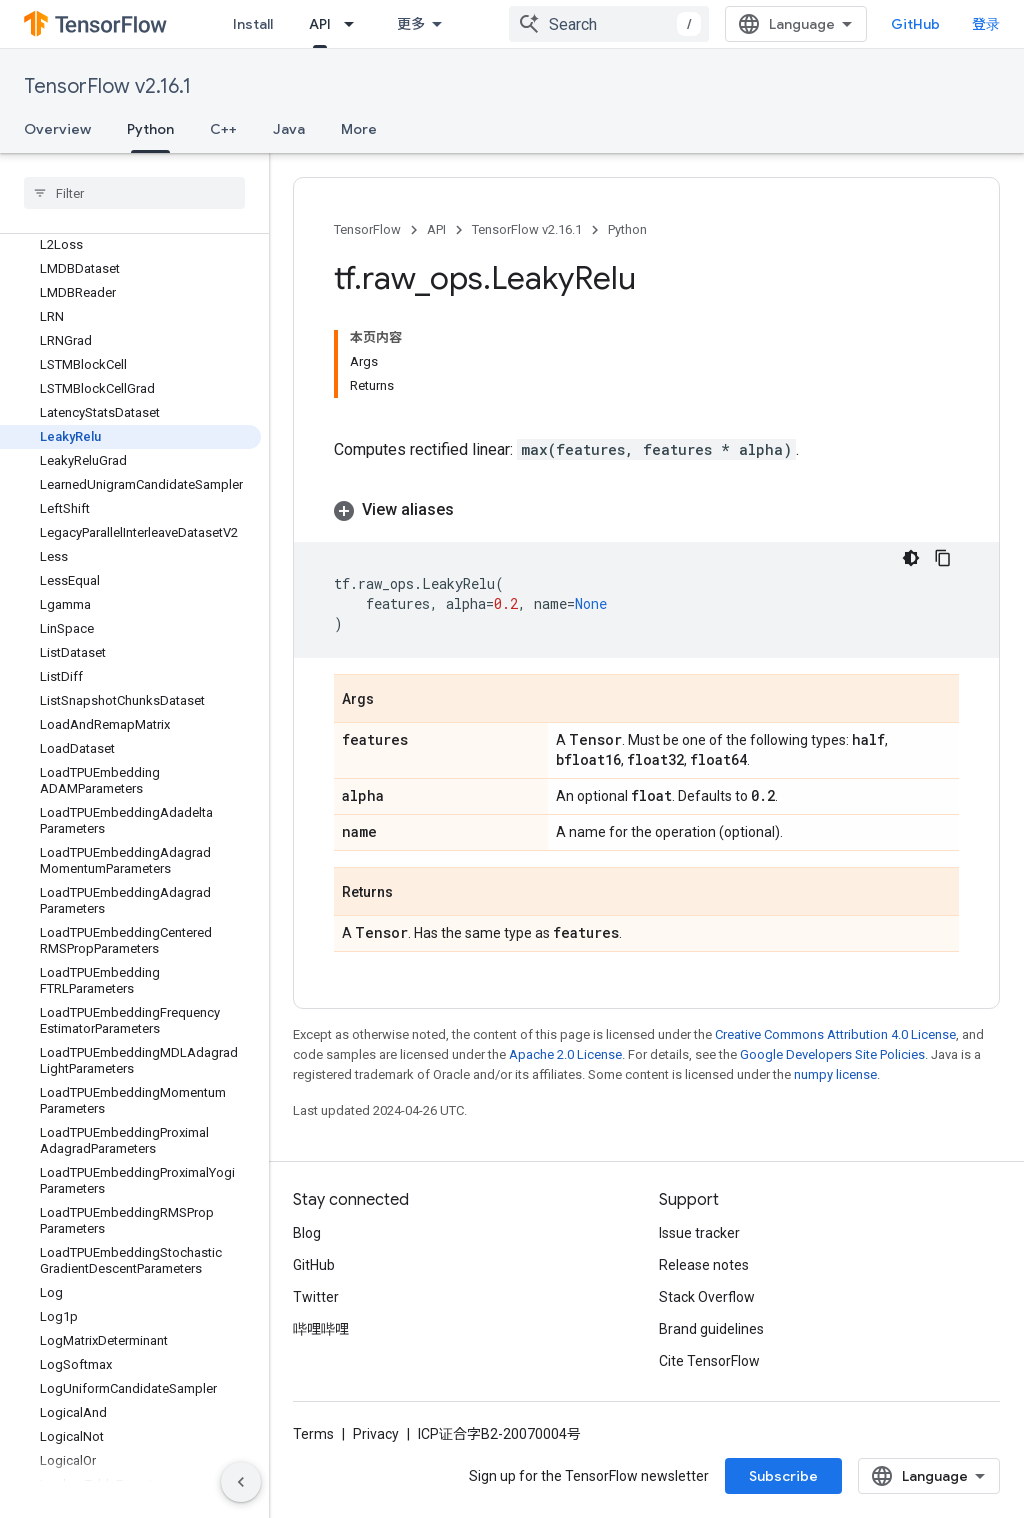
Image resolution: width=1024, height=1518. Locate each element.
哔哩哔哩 (321, 1329)
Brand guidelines (711, 1329)
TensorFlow (367, 229)
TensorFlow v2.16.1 (107, 86)
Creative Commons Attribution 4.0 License (835, 1034)
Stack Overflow (707, 1297)
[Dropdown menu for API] (355, 24)
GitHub (915, 24)
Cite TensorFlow (709, 1361)
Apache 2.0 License (565, 1054)
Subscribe (783, 1476)
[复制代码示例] (943, 558)
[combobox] (609, 24)
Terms (313, 1434)
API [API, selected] (320, 24)
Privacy (376, 1434)
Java (289, 129)
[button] (646, 510)
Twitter (316, 1297)
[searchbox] (134, 193)
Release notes (704, 1265)
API (436, 229)
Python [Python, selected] (150, 129)
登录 (986, 24)
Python (627, 229)
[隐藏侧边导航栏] (241, 1482)
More (359, 129)
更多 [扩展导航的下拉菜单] (411, 24)
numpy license (835, 1074)
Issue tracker (699, 1233)
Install (253, 24)
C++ (223, 129)
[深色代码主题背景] (911, 558)
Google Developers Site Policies (832, 1054)
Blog (307, 1233)
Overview (57, 129)
